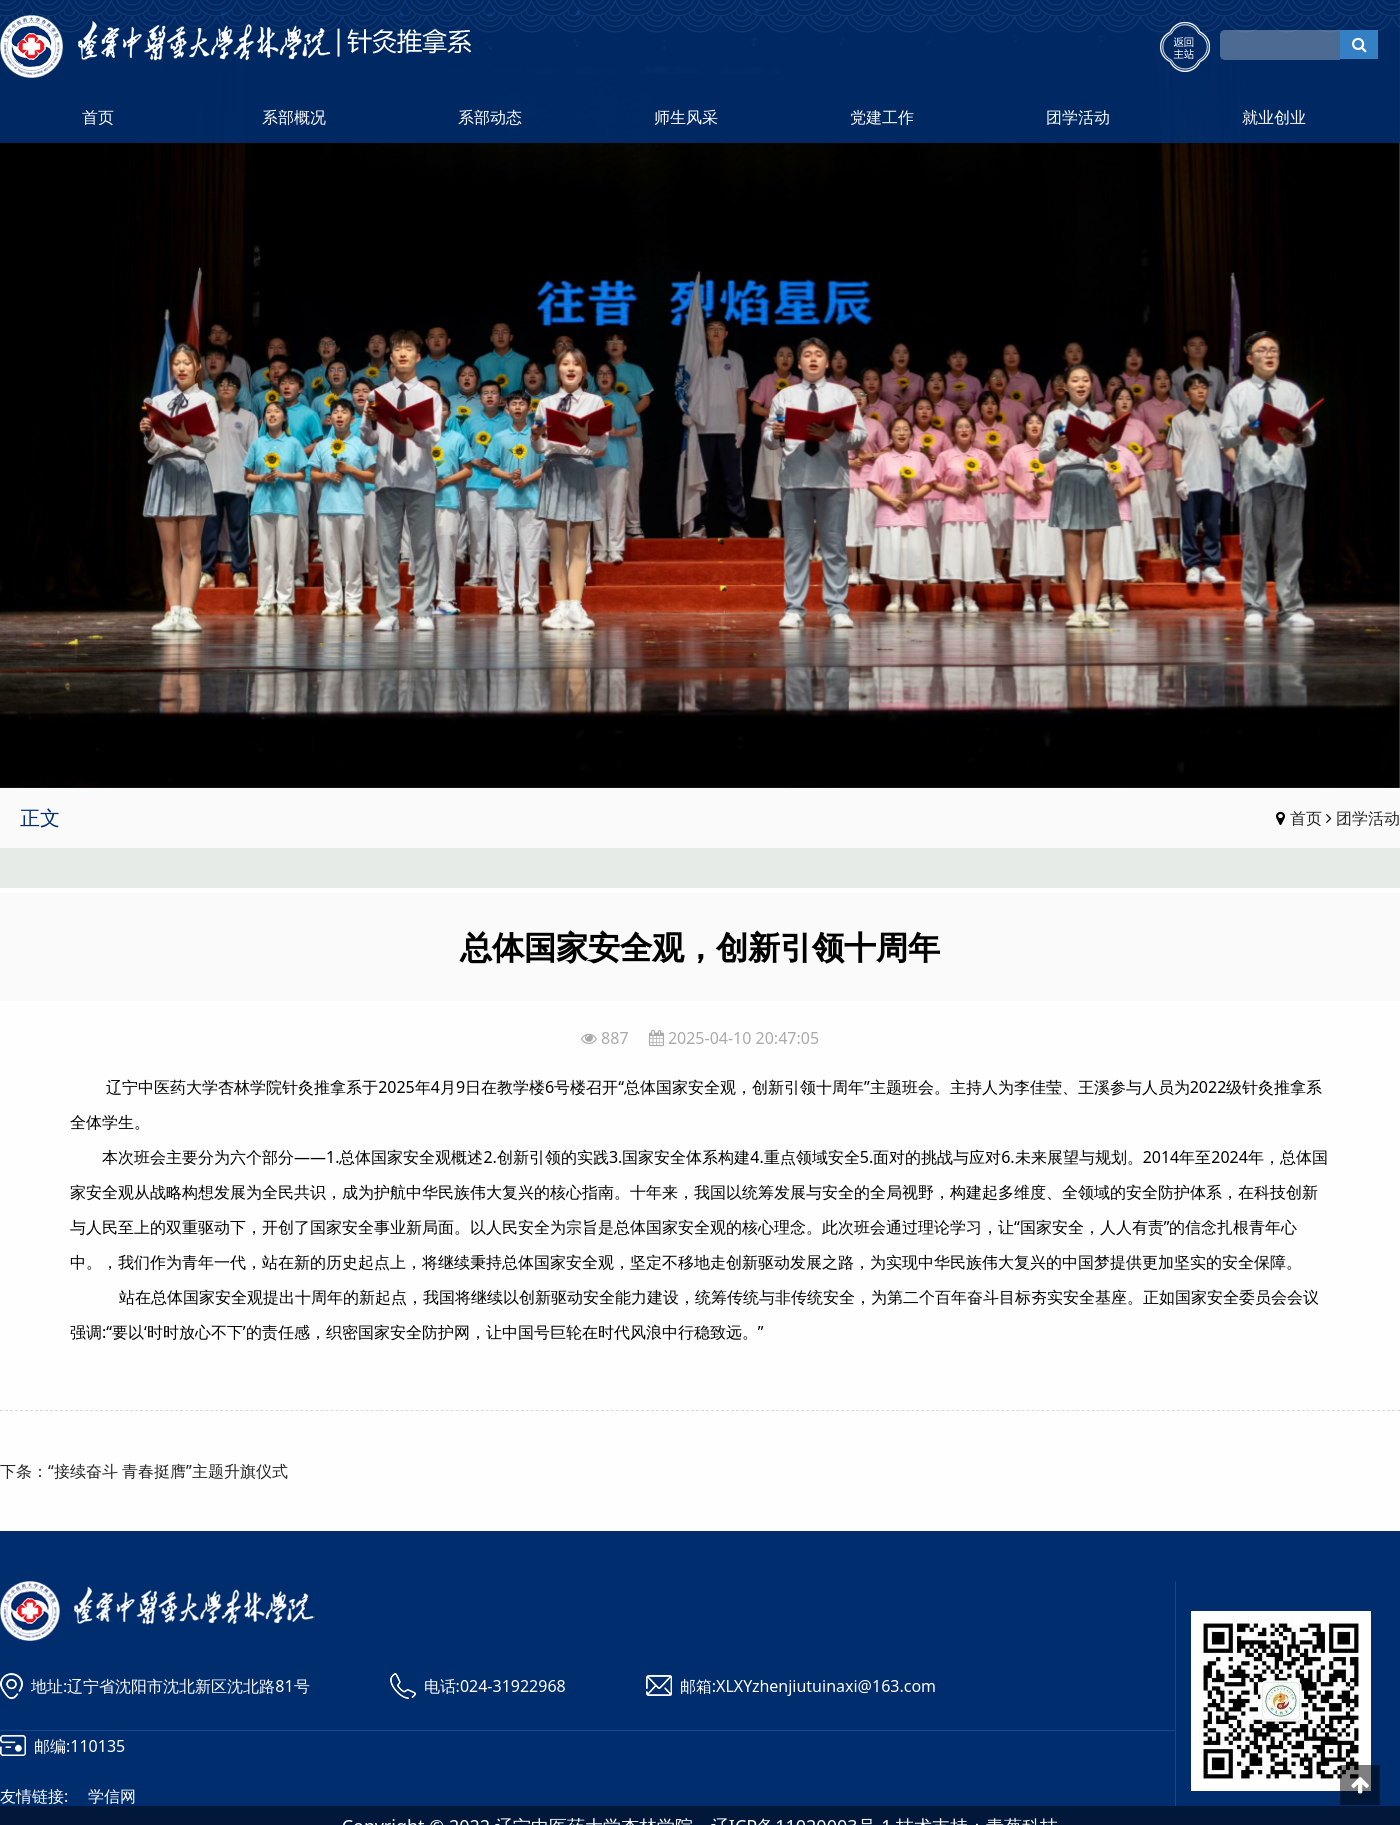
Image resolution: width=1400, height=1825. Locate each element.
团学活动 (1078, 117)
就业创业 (1274, 117)
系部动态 (490, 117)
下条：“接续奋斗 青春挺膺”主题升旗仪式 (144, 1471)
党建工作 (882, 117)
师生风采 (686, 117)
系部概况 (294, 117)
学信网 (112, 1796)
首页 (98, 117)
